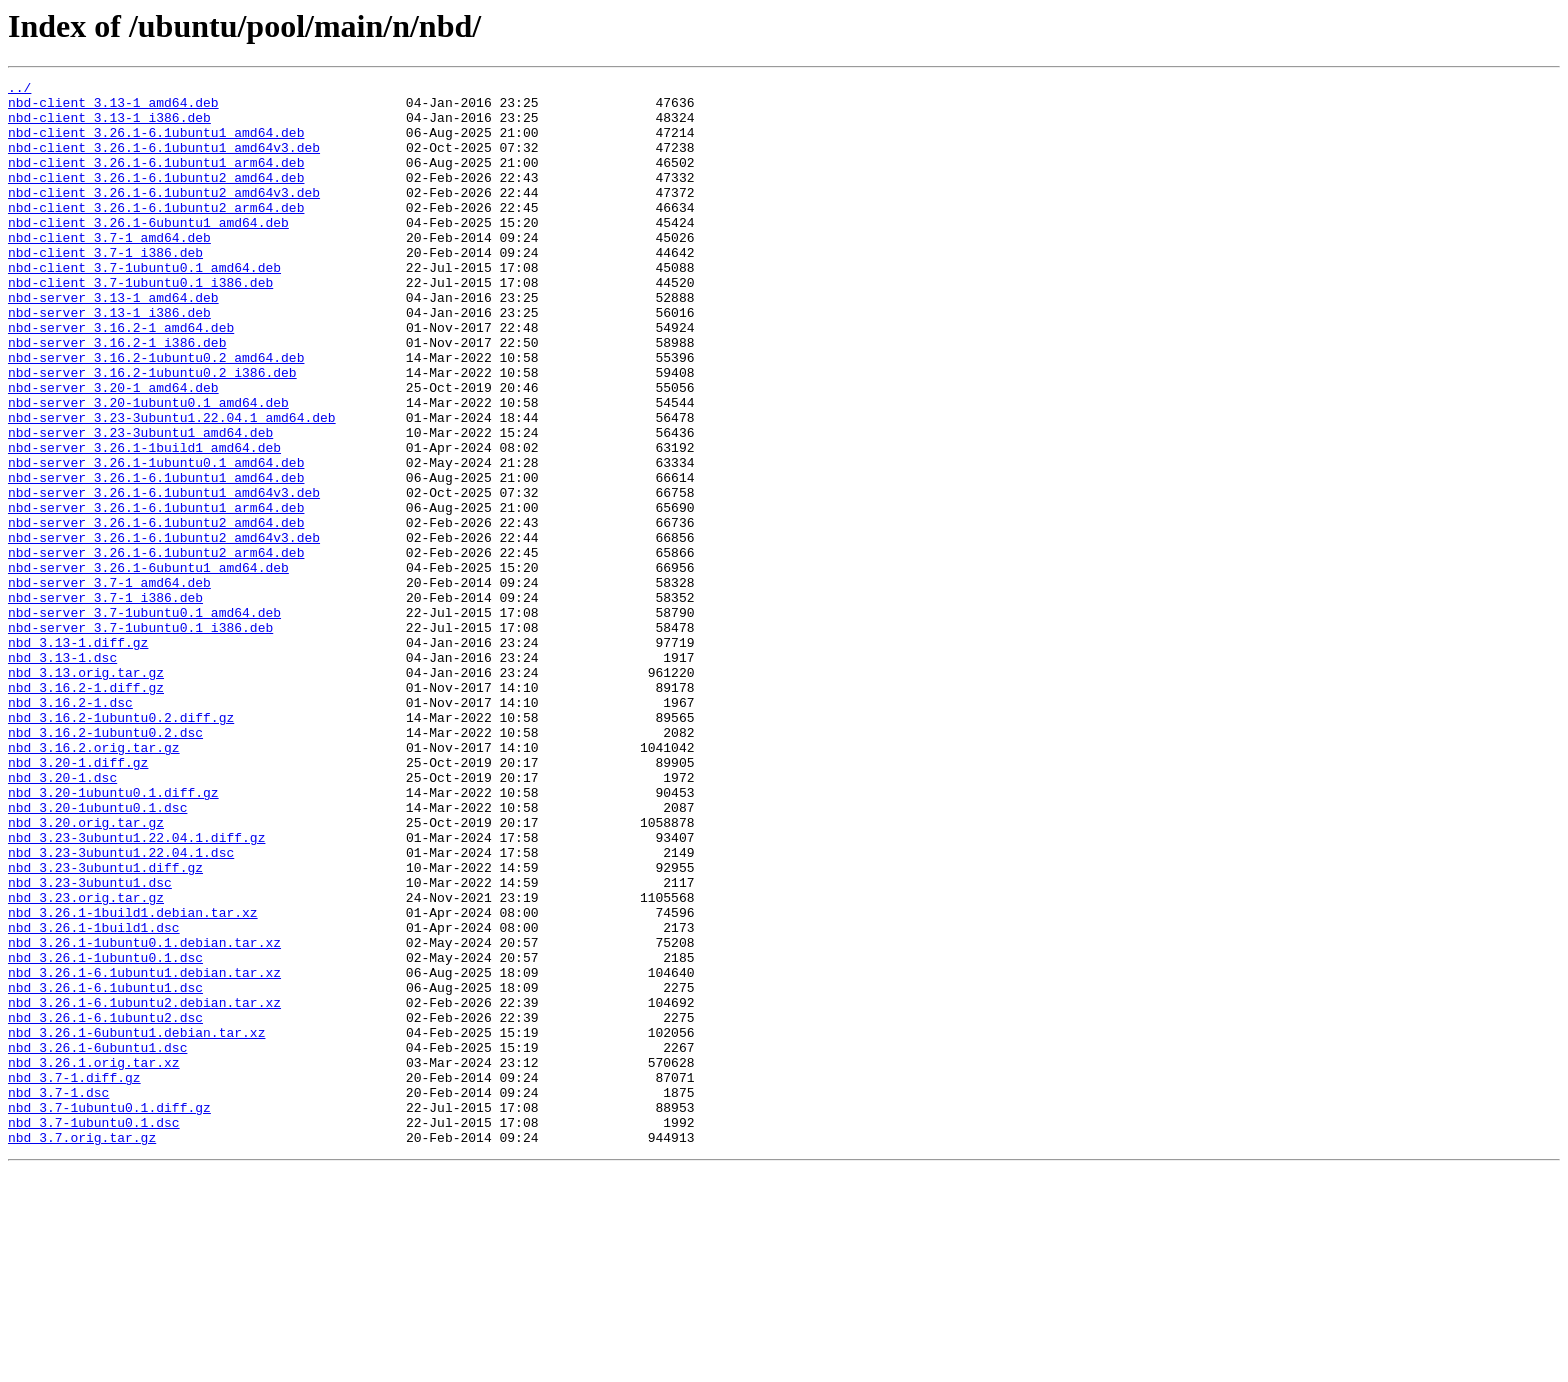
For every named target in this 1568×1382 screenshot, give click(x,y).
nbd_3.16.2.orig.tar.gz (94, 882)
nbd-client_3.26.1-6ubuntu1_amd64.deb (148, 252)
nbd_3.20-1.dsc (62, 918)
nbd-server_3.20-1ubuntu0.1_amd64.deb (148, 468)
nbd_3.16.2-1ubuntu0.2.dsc (105, 864)
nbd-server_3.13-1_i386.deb (109, 360)
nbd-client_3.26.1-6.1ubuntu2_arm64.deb (156, 234)
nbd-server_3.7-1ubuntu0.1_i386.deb (140, 738)
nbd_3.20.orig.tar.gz (86, 972)
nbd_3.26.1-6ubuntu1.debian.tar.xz (136, 1224)
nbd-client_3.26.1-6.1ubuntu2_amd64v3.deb (164, 216)
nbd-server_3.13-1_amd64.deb (113, 342)
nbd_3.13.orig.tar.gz (86, 792)
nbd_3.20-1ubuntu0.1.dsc (97, 954)
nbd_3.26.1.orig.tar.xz (94, 1260)
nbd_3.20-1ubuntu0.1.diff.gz (113, 936)
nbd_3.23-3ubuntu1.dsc (90, 1044)
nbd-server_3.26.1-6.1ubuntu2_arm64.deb (156, 648)
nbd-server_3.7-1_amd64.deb (109, 684)
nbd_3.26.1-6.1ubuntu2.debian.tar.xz (144, 1188)
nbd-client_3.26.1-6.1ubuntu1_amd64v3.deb (164, 162)
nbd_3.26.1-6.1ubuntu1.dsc (105, 1170)
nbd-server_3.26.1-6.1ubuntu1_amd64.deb (156, 558)
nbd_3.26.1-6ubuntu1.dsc (97, 1242)
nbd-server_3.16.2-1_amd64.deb (121, 378)
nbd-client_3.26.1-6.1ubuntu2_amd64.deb (156, 198)
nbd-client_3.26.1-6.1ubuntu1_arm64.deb (156, 180)
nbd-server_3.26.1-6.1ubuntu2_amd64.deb (156, 612)
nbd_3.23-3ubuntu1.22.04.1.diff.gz (136, 990)
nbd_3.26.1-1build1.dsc (94, 1098)
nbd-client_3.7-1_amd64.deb (109, 270)
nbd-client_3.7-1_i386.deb (105, 288)
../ (19, 90)
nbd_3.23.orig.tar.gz (86, 1062)
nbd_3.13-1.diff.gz (78, 756)
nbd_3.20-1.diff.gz (78, 900)
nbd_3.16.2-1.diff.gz (86, 810)
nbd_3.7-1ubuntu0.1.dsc (94, 1332)
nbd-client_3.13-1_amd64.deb (113, 108)
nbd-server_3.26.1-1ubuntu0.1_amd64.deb (156, 540)
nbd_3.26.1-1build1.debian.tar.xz (133, 1080)
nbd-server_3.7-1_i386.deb (105, 702)
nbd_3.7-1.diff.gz (74, 1278)
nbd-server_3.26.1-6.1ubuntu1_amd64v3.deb (164, 576)
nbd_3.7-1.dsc (58, 1296)
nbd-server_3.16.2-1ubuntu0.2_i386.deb (152, 432)
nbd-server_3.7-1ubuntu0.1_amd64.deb (144, 720)
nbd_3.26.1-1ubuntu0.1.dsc (105, 1134)
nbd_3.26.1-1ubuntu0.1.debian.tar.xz (144, 1116)
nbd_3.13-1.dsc (62, 774)
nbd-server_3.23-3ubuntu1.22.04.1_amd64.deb (172, 486)
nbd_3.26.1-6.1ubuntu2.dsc (105, 1206)
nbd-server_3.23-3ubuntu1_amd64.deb (140, 504)
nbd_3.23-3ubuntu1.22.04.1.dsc (121, 1008)
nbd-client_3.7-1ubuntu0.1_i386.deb (140, 324)
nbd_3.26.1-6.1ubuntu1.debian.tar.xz (144, 1152)
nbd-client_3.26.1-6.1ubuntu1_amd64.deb (156, 144)
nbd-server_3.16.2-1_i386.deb (117, 396)
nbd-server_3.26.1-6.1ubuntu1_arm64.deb (156, 594)
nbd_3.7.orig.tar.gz (82, 1350)
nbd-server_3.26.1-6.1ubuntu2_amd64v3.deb (164, 630)
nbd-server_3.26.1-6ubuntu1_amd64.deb (148, 666)
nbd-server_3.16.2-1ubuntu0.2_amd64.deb (156, 414)
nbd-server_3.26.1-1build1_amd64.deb (144, 522)
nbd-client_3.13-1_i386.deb (109, 126)
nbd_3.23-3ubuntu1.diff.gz (105, 1026)
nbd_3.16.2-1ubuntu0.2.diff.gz (121, 846)
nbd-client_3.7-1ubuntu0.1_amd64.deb (144, 306)
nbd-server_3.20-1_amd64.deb (113, 450)
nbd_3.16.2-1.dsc (70, 828)
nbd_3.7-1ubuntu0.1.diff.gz (109, 1314)
